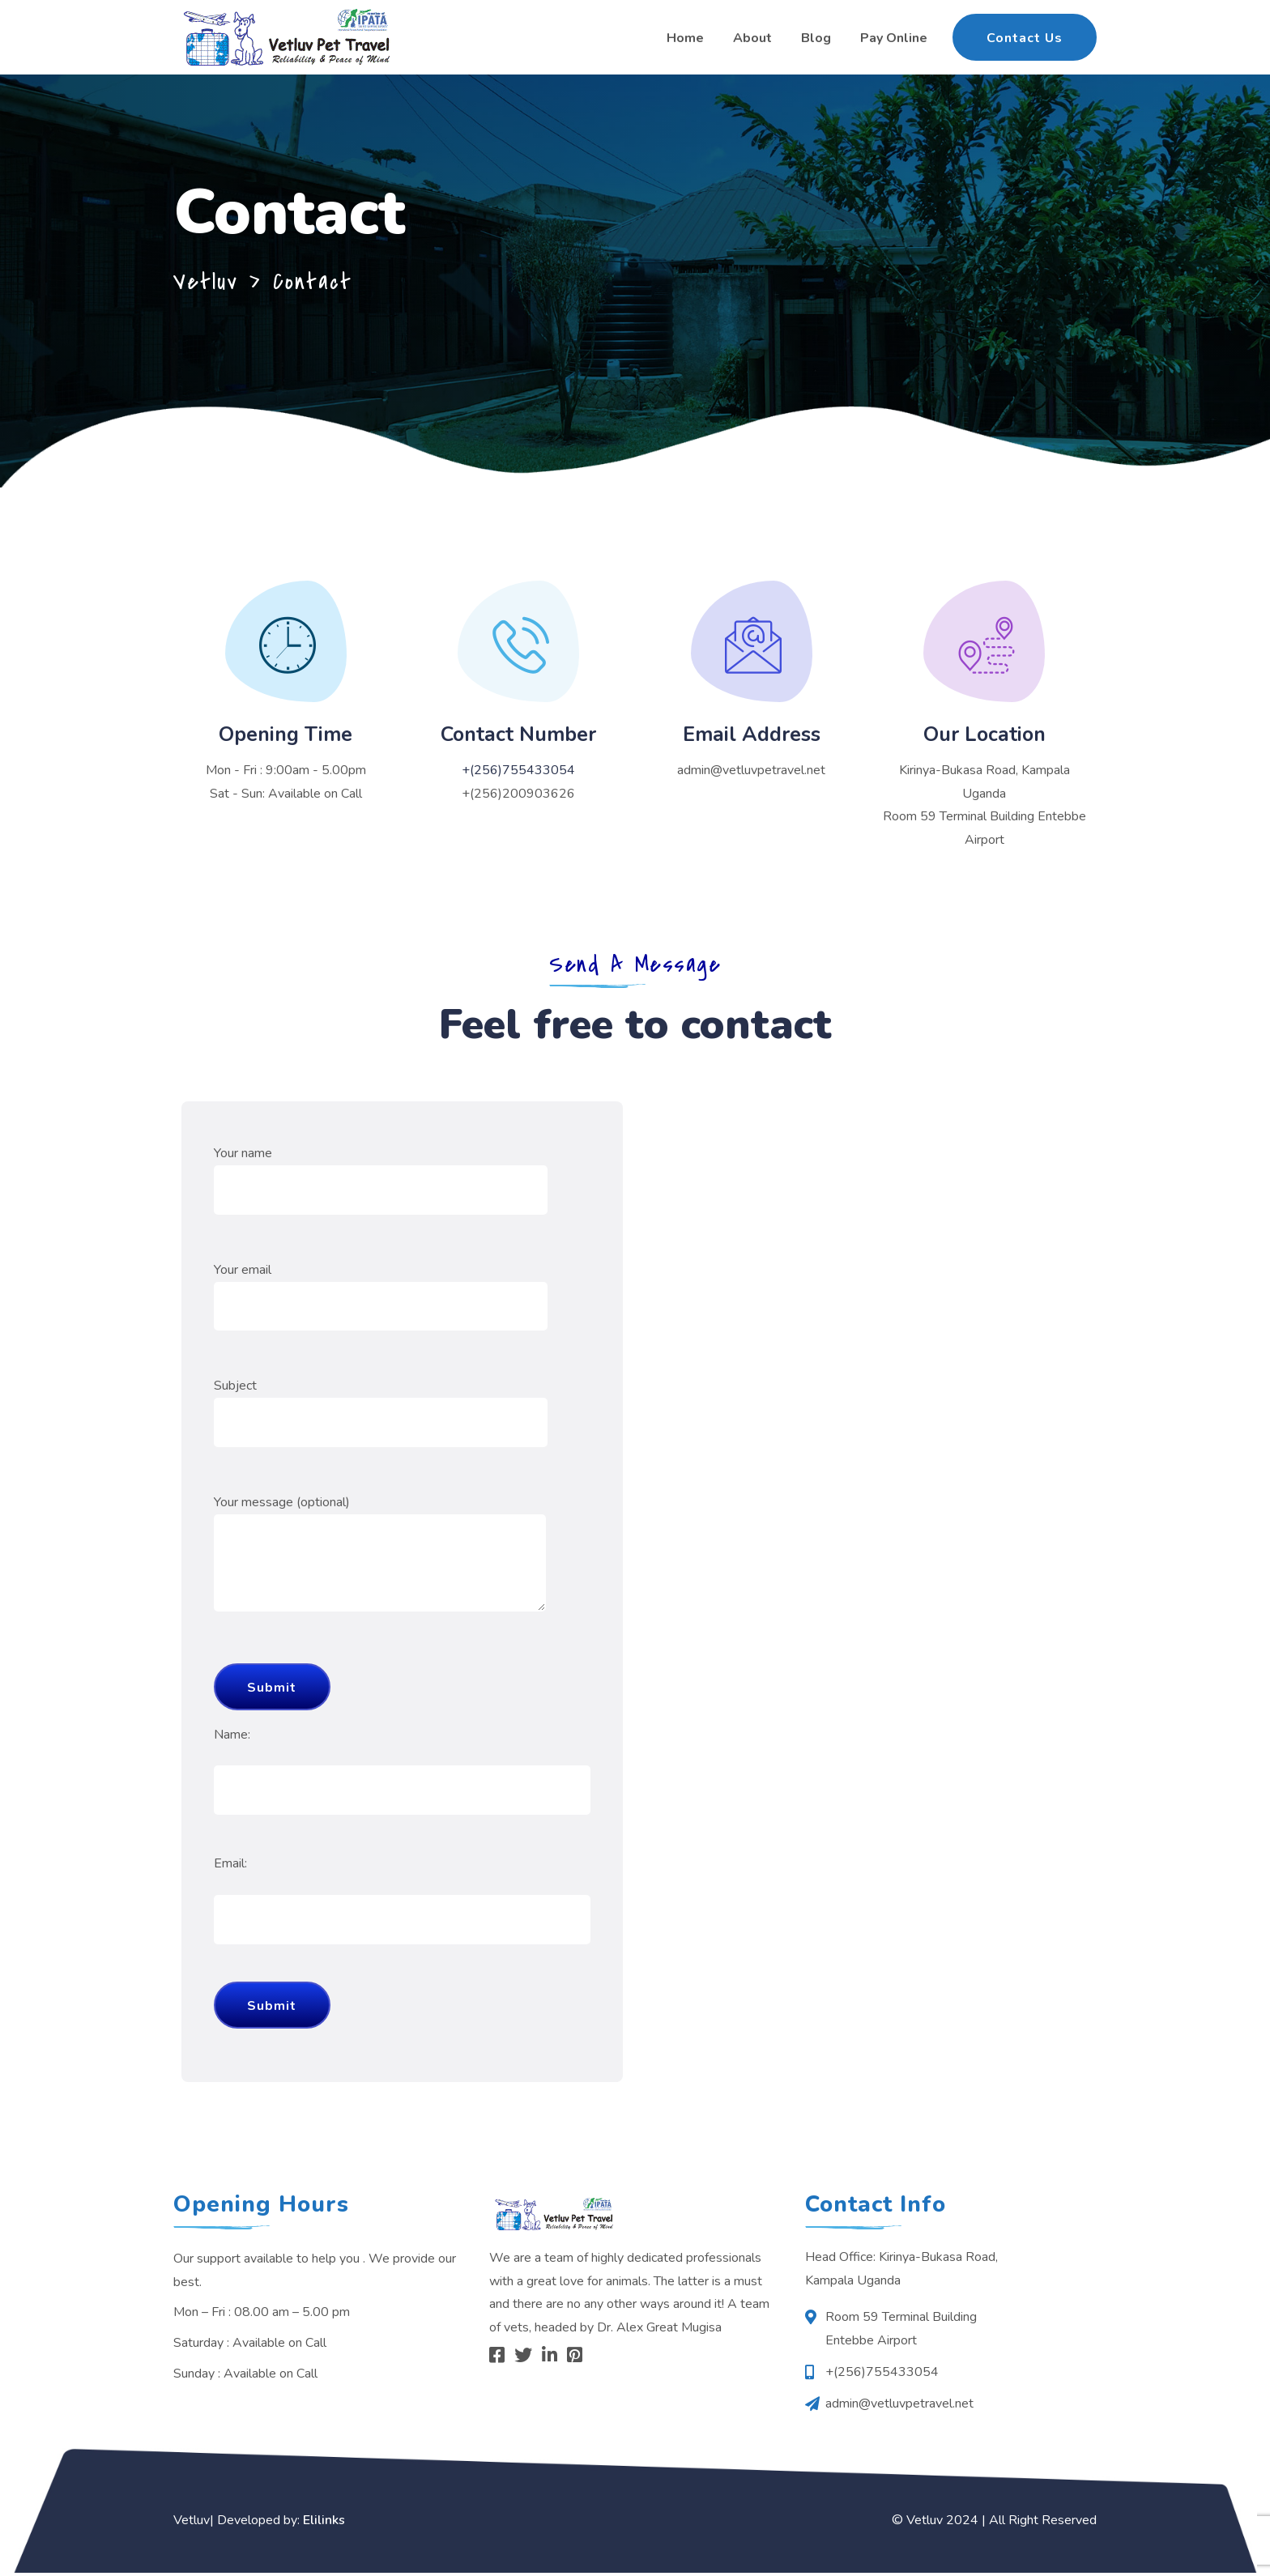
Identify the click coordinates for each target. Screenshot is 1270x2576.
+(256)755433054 (518, 770)
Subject (381, 1407)
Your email (381, 1291)
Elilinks (324, 2523)
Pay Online (893, 38)
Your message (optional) (380, 1570)
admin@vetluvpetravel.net (751, 770)
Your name (381, 1174)
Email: (230, 1867)
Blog (816, 38)
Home (685, 38)
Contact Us (1025, 38)
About (752, 38)
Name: (232, 1737)
